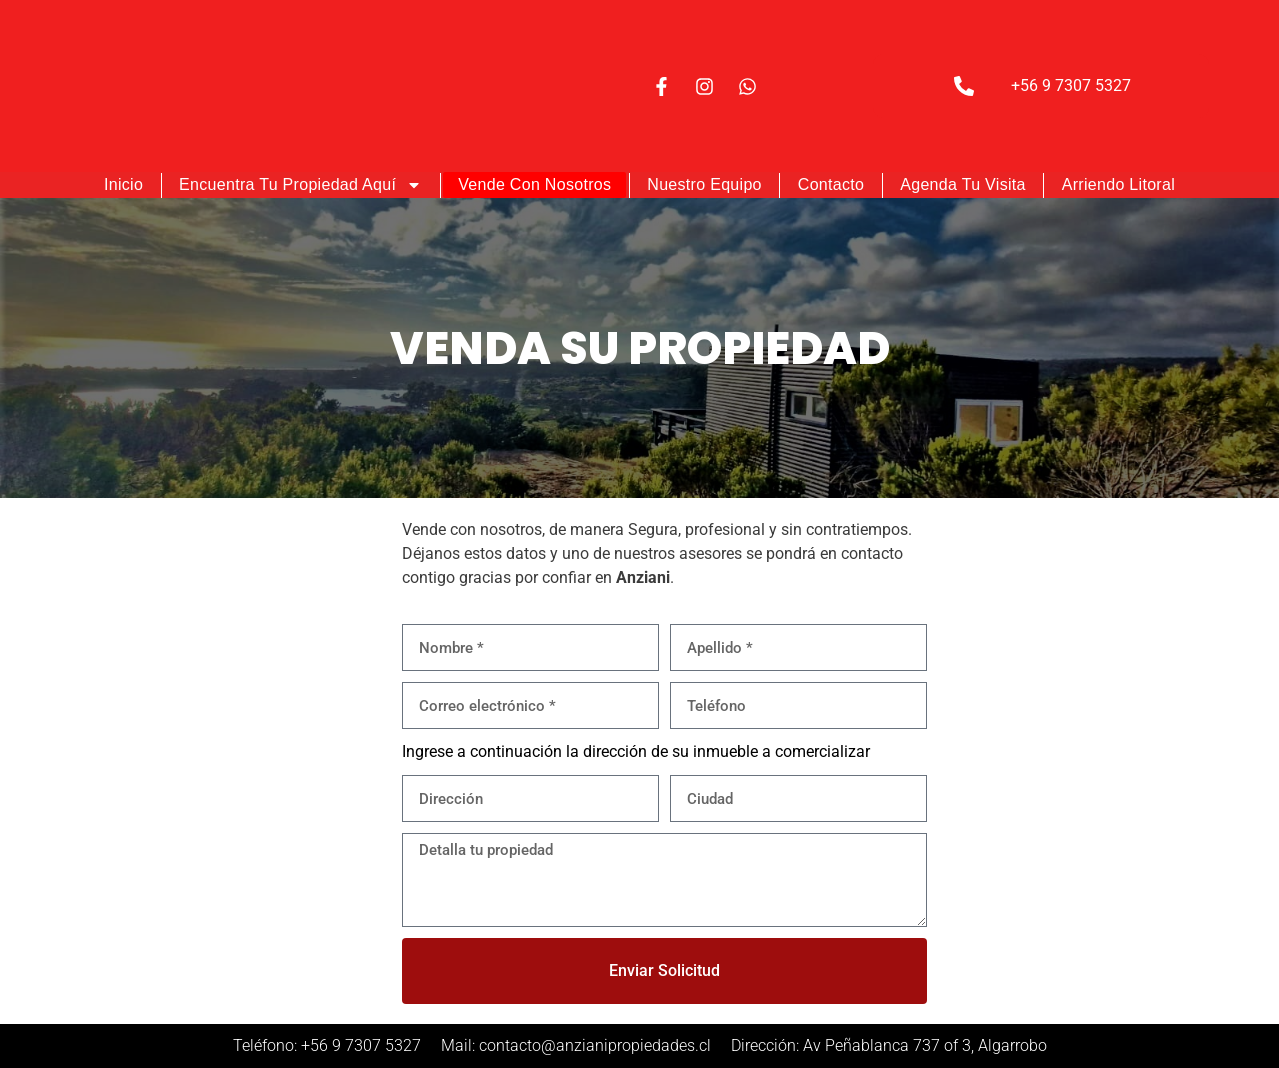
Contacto (831, 184)
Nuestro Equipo (704, 184)
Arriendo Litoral (1118, 184)
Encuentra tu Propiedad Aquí (300, 185)
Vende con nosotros (534, 184)
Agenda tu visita (962, 184)
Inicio (123, 184)
